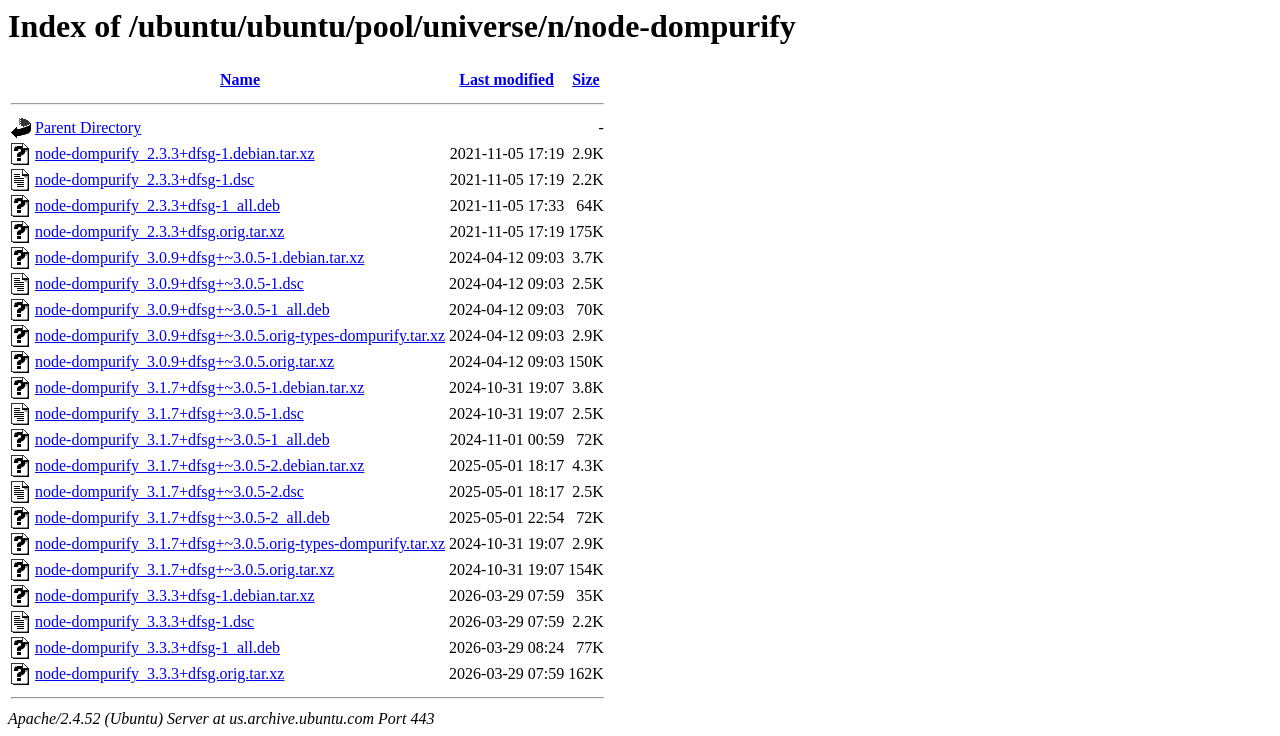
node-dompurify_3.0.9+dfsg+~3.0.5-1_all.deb (182, 309)
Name (240, 79)
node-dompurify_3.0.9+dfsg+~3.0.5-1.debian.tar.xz (199, 257)
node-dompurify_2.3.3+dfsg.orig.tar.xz (159, 231)
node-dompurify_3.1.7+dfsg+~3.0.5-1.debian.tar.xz (199, 387)
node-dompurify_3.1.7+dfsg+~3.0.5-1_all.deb (182, 439)
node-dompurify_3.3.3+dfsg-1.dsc (144, 621)
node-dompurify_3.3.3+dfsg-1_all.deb (157, 647)
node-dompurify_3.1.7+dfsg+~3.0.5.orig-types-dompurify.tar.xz (240, 543)
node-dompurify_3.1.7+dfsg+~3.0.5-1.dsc (169, 413)
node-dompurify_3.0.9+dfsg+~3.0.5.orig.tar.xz (184, 361)
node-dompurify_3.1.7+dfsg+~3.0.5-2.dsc (169, 491)
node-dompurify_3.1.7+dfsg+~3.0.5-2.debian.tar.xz (199, 465)
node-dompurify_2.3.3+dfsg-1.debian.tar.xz (175, 153)
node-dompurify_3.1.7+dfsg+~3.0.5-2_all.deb (182, 517)
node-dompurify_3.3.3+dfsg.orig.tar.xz (159, 673)
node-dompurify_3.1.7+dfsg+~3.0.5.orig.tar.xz (184, 569)
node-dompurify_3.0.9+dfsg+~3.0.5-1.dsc (169, 283)
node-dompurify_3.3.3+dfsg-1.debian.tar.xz (175, 595)
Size (586, 79)
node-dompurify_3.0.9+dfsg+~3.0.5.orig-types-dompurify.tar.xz (240, 335)
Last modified (506, 79)
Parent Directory (88, 127)
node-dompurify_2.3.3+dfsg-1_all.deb (157, 205)
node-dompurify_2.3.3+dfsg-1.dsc (144, 179)
